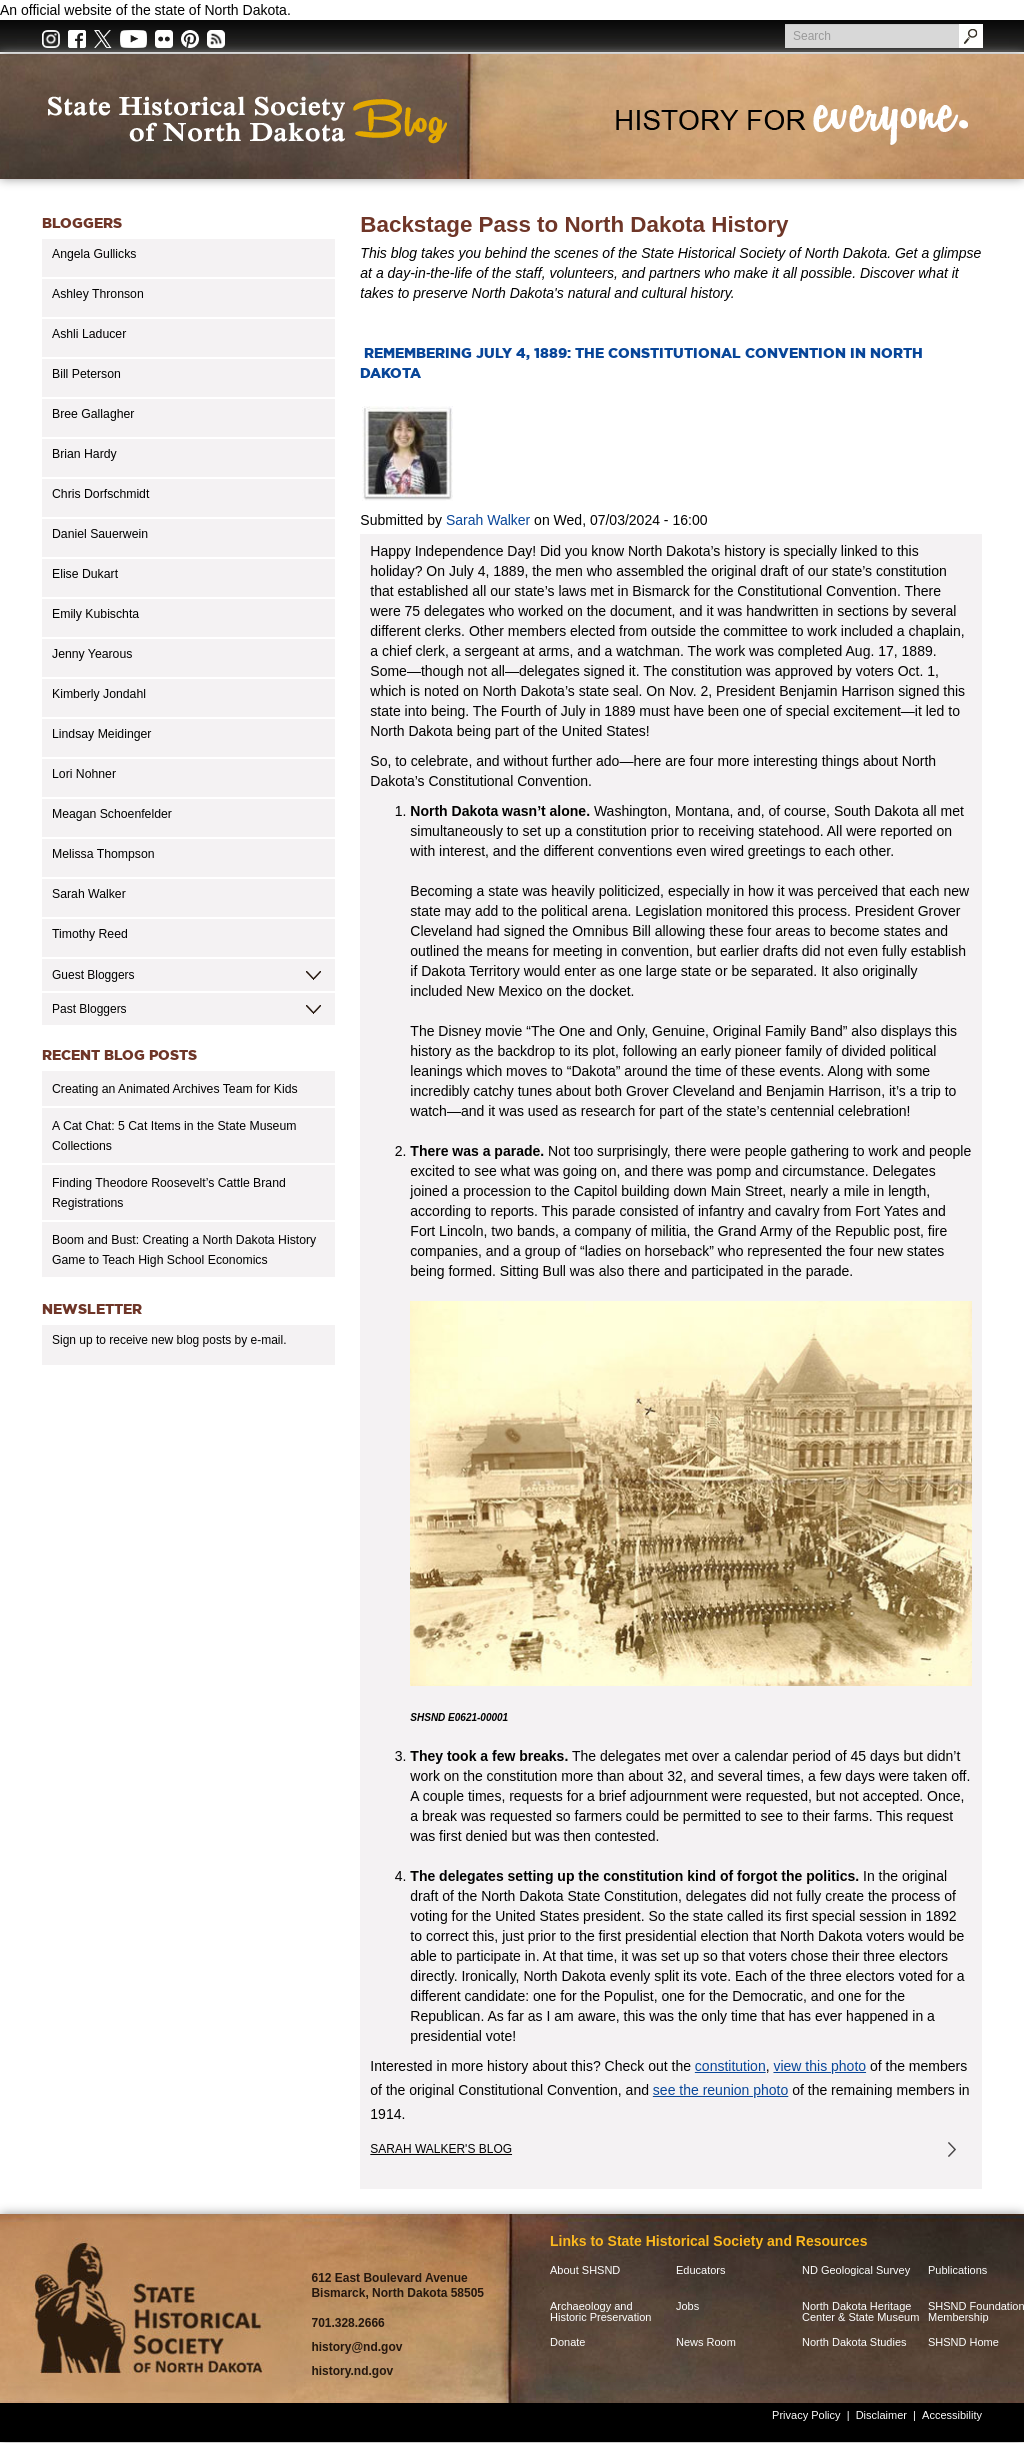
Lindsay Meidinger (101, 734)
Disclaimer (881, 2415)
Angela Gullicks (94, 254)
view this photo (819, 2066)
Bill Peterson (86, 374)
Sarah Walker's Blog (441, 2149)
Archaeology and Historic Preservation (600, 2312)
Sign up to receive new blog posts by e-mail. (169, 1340)
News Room (706, 2342)
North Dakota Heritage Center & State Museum (860, 2312)
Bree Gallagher (93, 414)
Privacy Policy (806, 2415)
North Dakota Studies (854, 2342)
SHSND (153, 2308)
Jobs (687, 2306)
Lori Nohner (84, 774)
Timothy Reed (90, 934)
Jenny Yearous (92, 654)
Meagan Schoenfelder (112, 814)
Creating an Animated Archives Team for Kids (175, 1089)
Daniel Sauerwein (100, 534)
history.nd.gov (352, 2371)
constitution (730, 2066)
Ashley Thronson (98, 294)
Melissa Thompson (103, 854)
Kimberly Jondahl (99, 694)
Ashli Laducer (89, 334)
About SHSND (585, 2270)
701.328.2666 (347, 2323)
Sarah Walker (89, 894)
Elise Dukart (85, 574)
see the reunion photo (720, 2090)
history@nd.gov (356, 2347)
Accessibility (952, 2415)
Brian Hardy (84, 454)
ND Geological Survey (856, 2270)
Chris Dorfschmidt (100, 494)
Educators (701, 2270)
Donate (567, 2342)
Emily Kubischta (95, 614)
